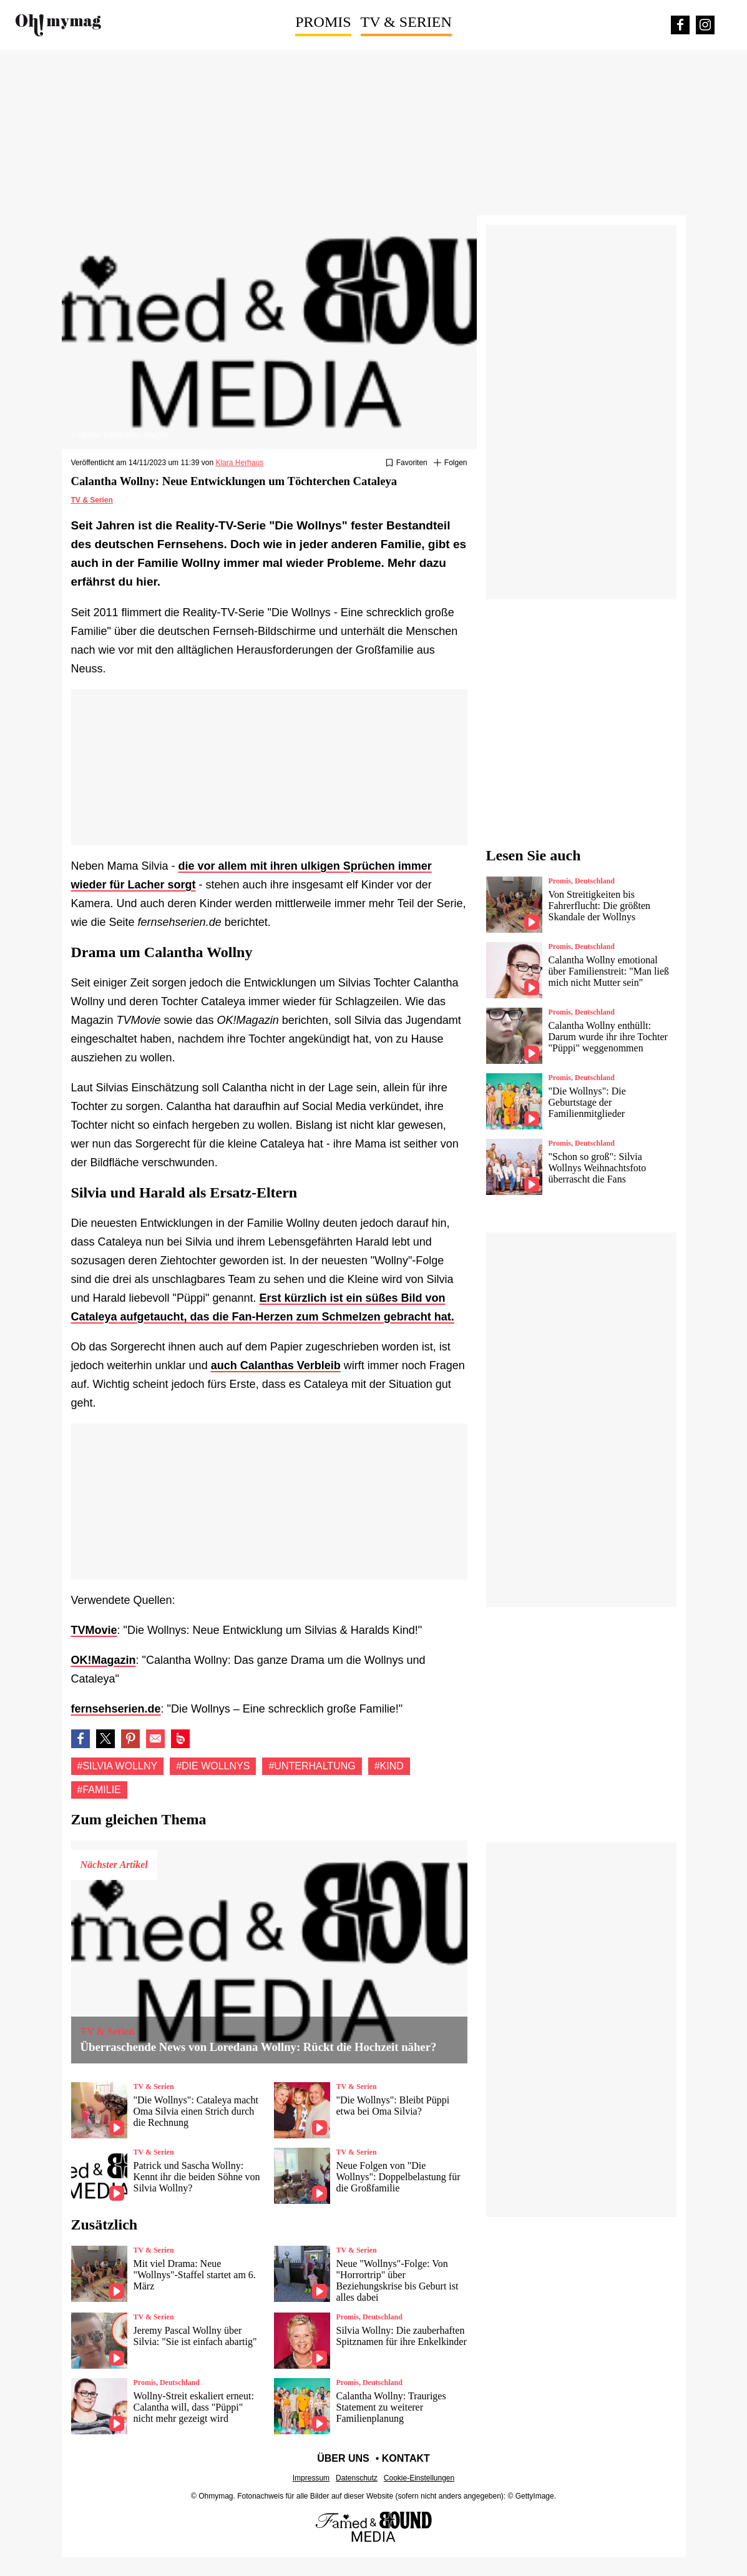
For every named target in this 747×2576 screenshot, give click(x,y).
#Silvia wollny (117, 1766)
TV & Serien (406, 22)
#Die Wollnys (213, 1766)
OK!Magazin (103, 1660)
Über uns (343, 2458)
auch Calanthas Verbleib (276, 1365)
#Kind (389, 1766)
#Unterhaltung (311, 1766)
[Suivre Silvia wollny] (450, 463)
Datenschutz (357, 2478)
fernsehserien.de (116, 1709)
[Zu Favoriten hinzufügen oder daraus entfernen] (406, 463)
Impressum (311, 2478)
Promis (323, 22)
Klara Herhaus (239, 462)
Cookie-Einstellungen (419, 2478)
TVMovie (94, 1630)
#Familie (99, 1789)
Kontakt (406, 2458)
